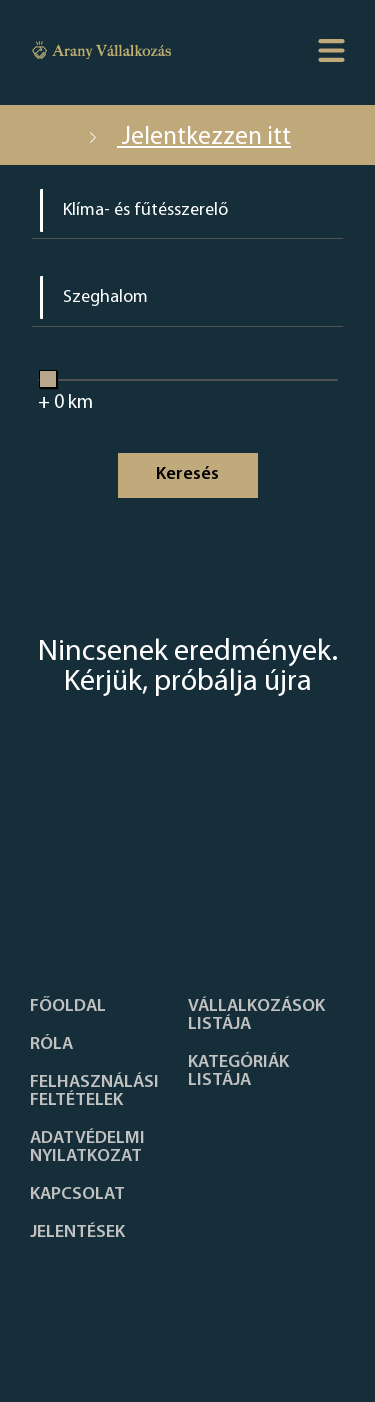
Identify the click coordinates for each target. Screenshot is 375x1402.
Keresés (187, 474)
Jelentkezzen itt (187, 137)
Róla (51, 1045)
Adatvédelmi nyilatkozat (87, 1148)
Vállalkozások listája (256, 1016)
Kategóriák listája (238, 1072)
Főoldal (68, 1007)
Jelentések (77, 1233)
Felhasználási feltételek (94, 1092)
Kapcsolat (77, 1195)
